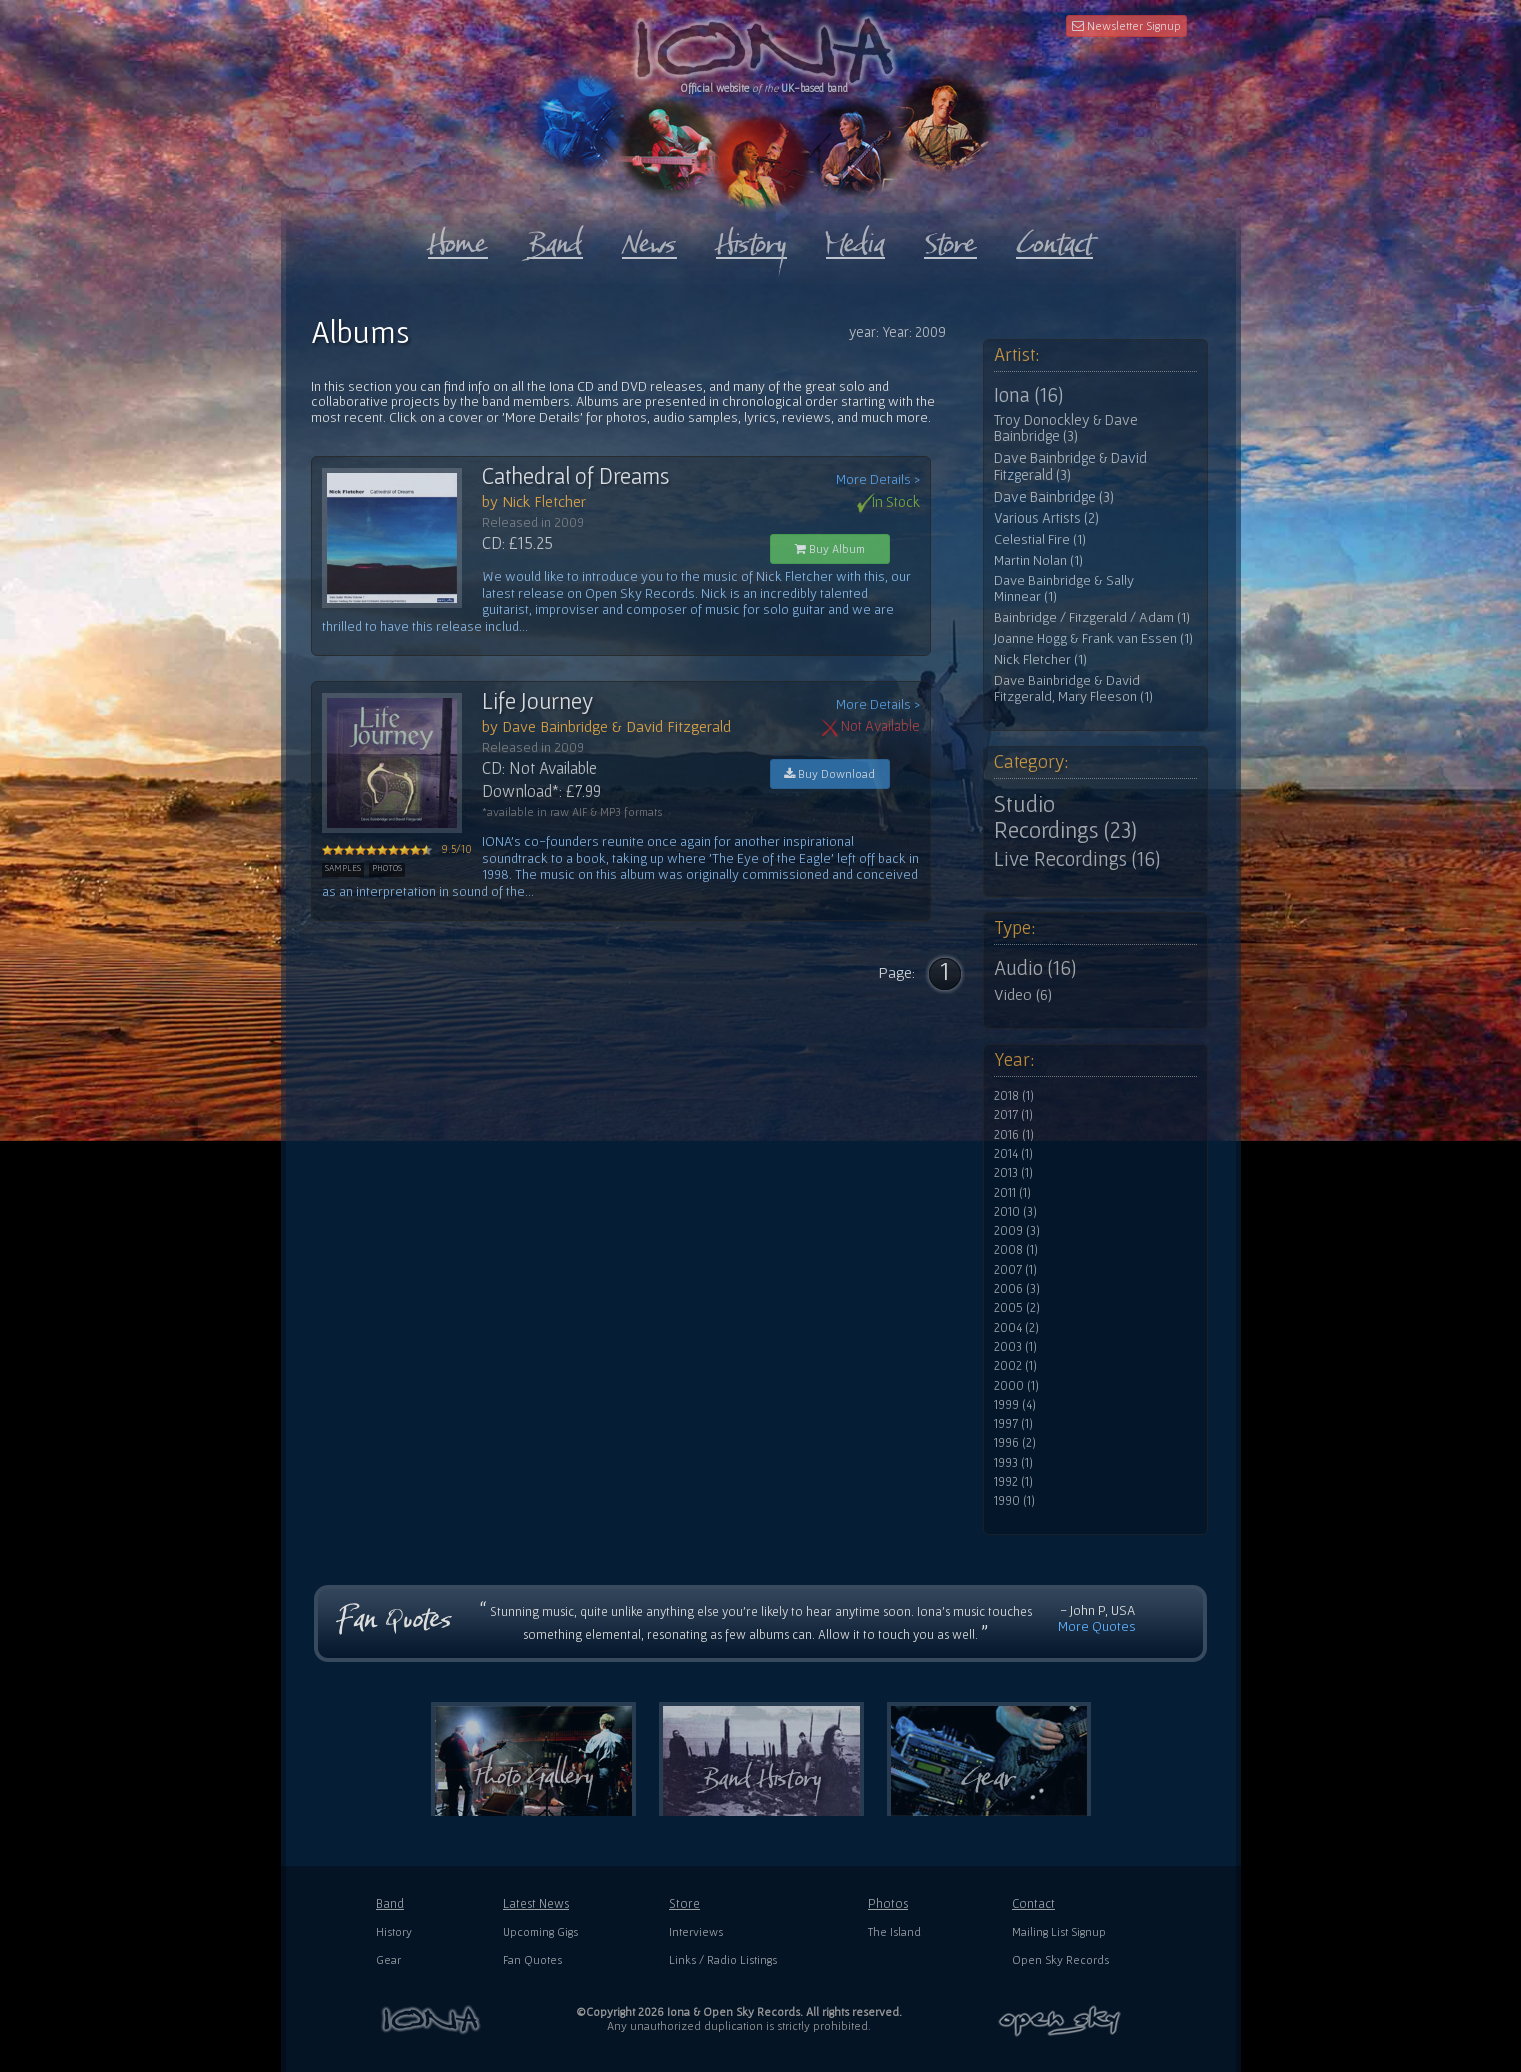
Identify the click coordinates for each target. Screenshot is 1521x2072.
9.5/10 (397, 849)
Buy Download (829, 773)
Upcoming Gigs (540, 1931)
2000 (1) (1016, 1386)
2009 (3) (1017, 1231)
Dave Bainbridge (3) (1054, 497)
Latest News (536, 1903)
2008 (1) (1016, 1250)
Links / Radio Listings (723, 1959)
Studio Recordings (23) (1065, 817)
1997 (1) (1013, 1424)
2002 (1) (1015, 1366)
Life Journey (537, 701)
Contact (1033, 1903)
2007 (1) (1015, 1270)
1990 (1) (1014, 1501)
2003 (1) (1015, 1347)
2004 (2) (1016, 1328)
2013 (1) (1013, 1173)
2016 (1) (1014, 1135)
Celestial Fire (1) (1040, 539)
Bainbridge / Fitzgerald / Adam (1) (1092, 617)
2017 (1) (1013, 1115)
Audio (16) (1035, 968)
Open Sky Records (1060, 1959)
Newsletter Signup (1126, 25)
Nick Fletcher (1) (1040, 659)
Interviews (696, 1931)
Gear (388, 1959)
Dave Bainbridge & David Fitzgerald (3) (1070, 466)
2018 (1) (1014, 1096)
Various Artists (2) (1046, 518)
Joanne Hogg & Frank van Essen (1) (1093, 638)
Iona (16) (1028, 395)
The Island (894, 1931)
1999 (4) (1015, 1405)
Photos (888, 1903)
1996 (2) (1015, 1443)
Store (684, 1903)
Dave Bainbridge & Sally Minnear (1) (1064, 588)
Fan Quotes (532, 1959)
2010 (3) (1015, 1212)
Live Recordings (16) (1077, 859)
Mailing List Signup (1059, 1931)
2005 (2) (1017, 1308)
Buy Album (830, 548)
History (394, 1931)
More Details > (878, 479)
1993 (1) (1013, 1463)
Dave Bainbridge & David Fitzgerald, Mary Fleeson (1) (1073, 688)
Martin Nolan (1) (1038, 560)
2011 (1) (1012, 1193)
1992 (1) (1013, 1482)
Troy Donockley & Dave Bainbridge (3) (1066, 428)
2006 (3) (1017, 1289)
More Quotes (1097, 1626)
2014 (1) (1013, 1154)
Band (390, 1903)
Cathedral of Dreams (576, 476)
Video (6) (1023, 994)
